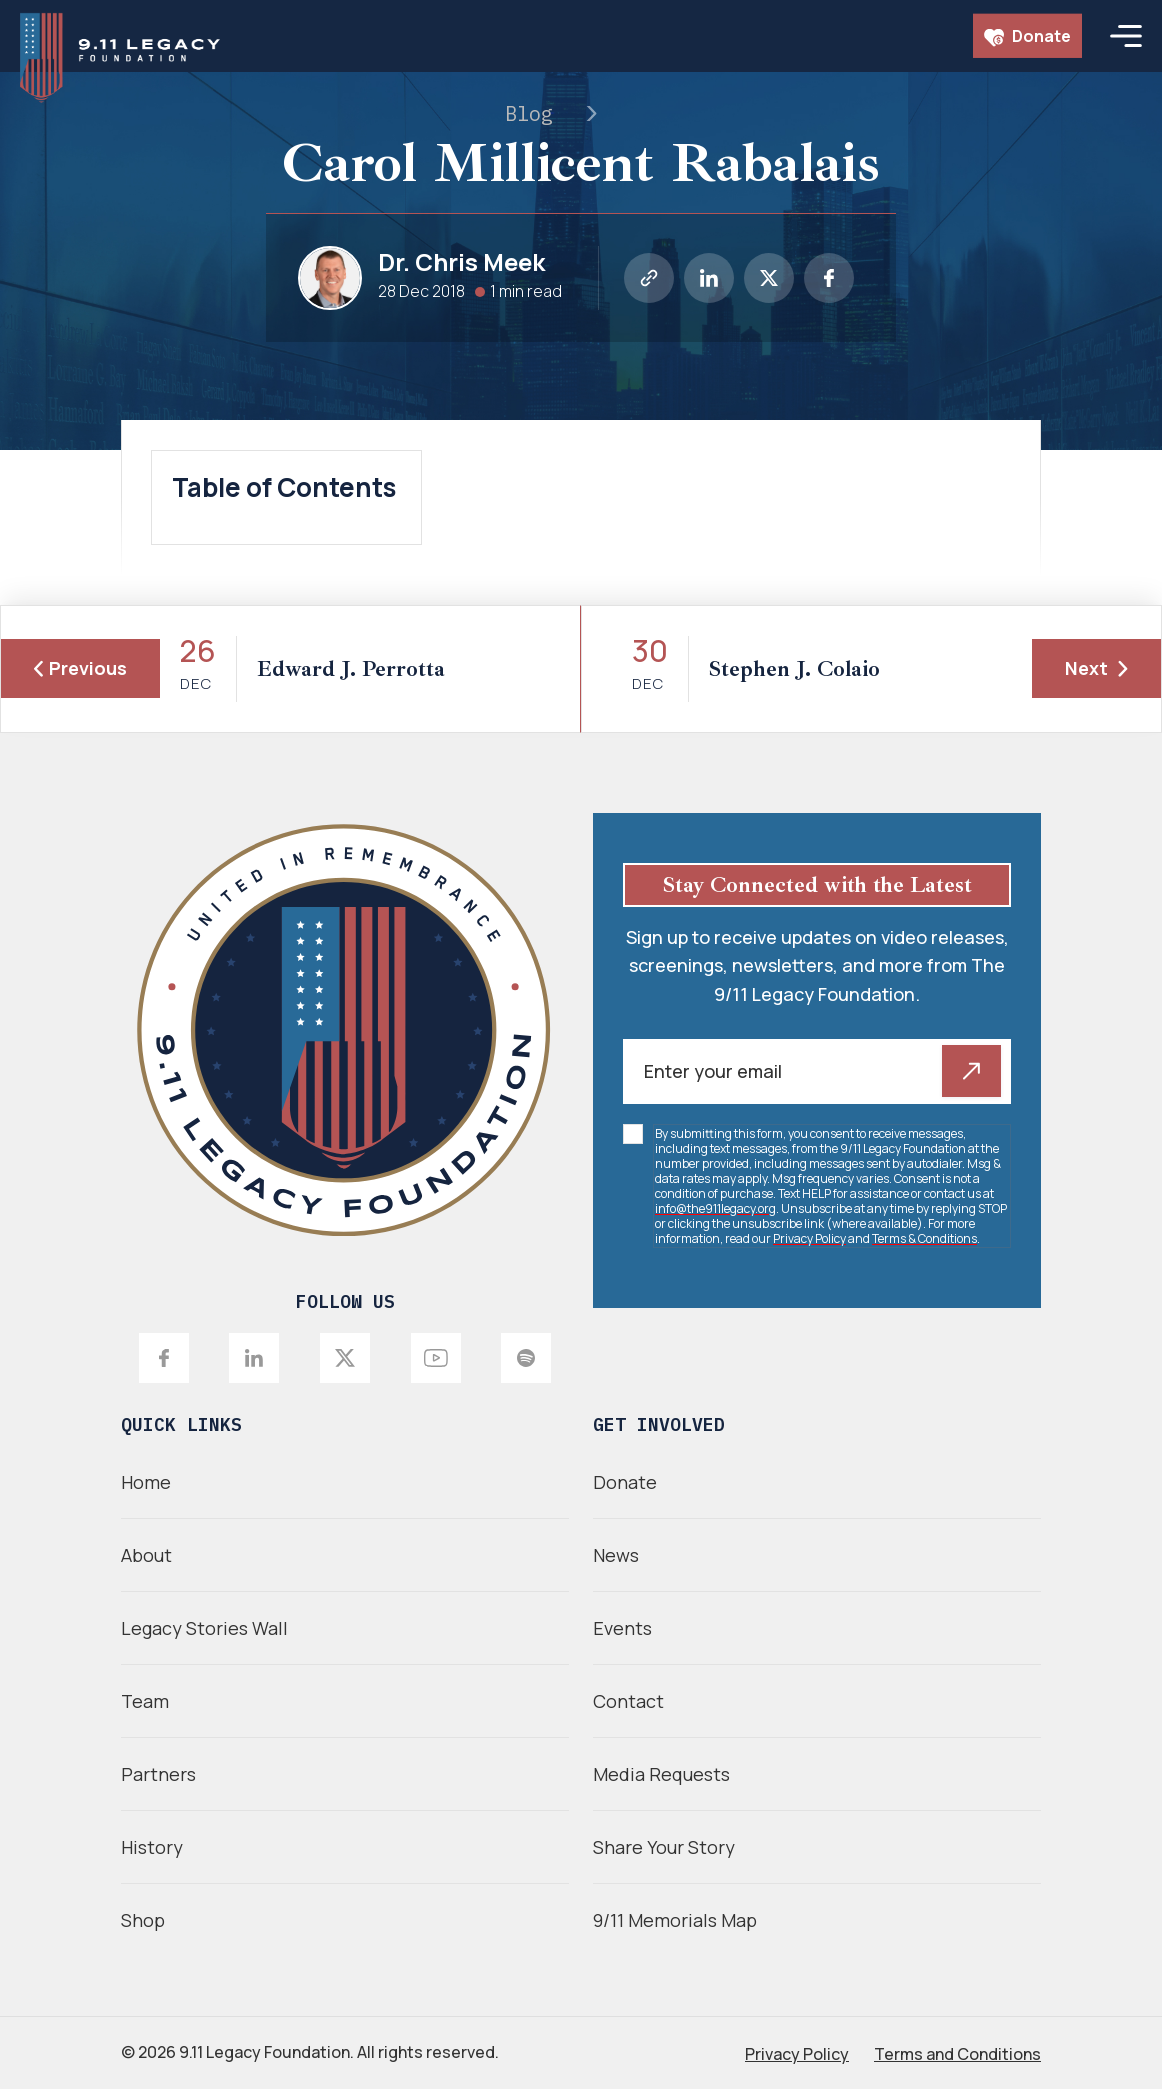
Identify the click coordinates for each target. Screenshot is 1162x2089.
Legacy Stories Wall (204, 1628)
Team (145, 1701)
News (616, 1555)
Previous (80, 668)
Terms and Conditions (957, 2054)
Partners (158, 1774)
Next (1096, 668)
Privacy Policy (809, 1238)
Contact (628, 1701)
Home (146, 1482)
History (152, 1847)
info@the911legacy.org (715, 1208)
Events (622, 1628)
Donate (1027, 36)
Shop (143, 1920)
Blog (529, 113)
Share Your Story (664, 1847)
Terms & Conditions (924, 1238)
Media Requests (661, 1774)
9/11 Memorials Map (675, 1920)
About (146, 1555)
